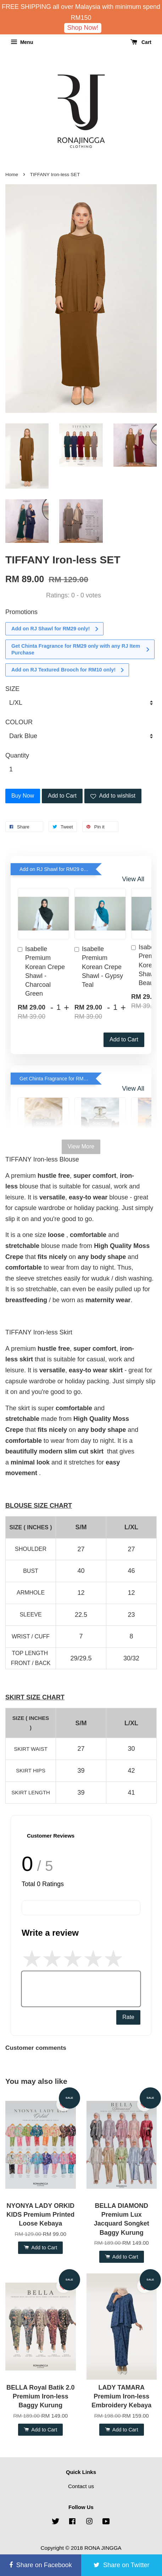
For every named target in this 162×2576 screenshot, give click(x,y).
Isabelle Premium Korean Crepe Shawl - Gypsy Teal (98, 966)
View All (133, 879)
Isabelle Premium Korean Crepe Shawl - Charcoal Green (41, 971)
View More (81, 1146)
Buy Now (22, 796)
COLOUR (19, 722)
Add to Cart (124, 1039)
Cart (140, 42)
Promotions (21, 611)
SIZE (12, 688)
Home (11, 174)
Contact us (81, 2486)
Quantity (17, 755)
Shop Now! (82, 27)
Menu (22, 42)
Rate (128, 2017)
